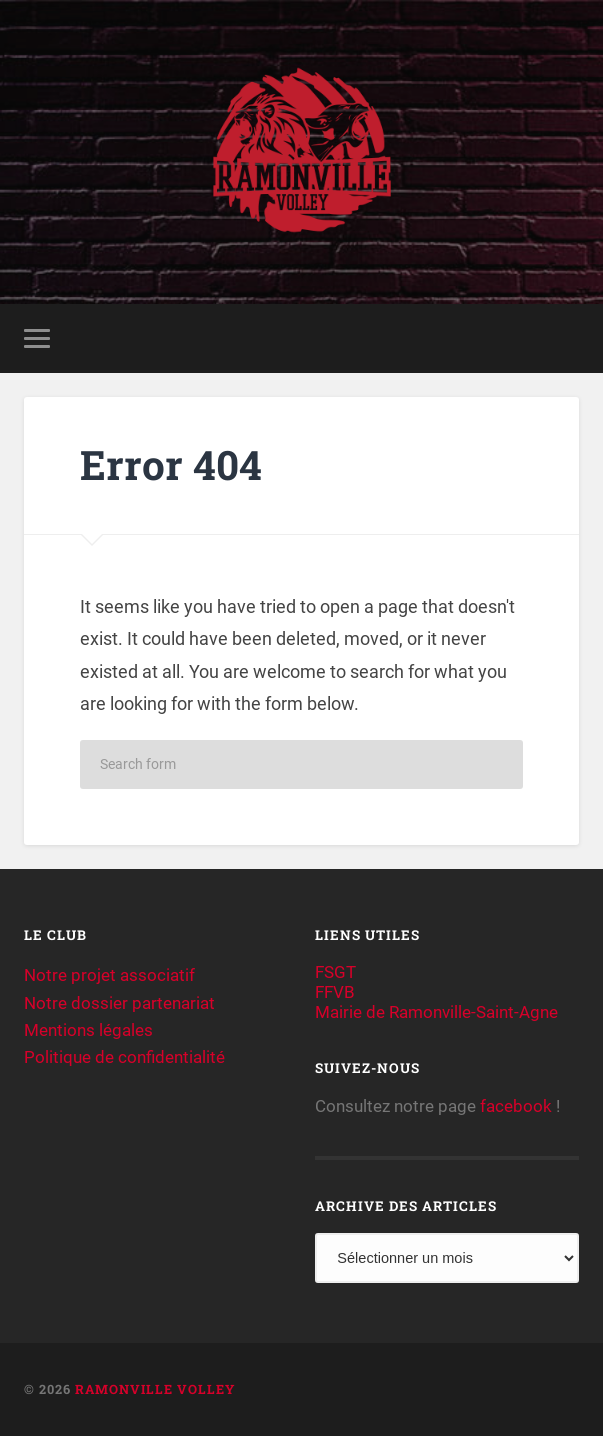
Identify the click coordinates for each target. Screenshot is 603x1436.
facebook (516, 1106)
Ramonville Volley (155, 1389)
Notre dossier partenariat (119, 1003)
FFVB (335, 992)
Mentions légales (88, 1030)
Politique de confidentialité (124, 1057)
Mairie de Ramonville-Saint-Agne (436, 1012)
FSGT (335, 972)
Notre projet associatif (109, 975)
